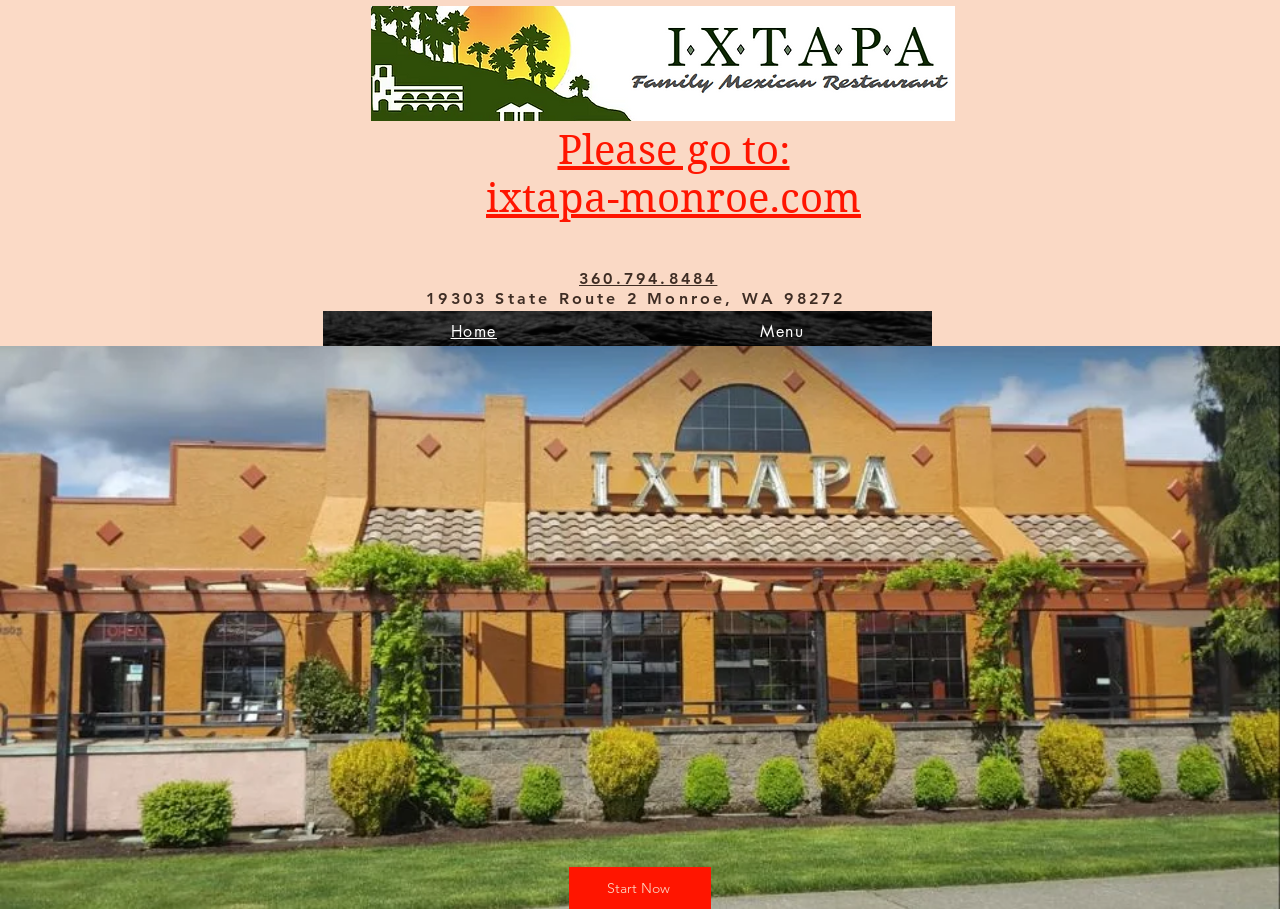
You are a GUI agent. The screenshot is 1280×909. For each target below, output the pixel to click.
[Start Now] (640, 888)
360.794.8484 (648, 278)
